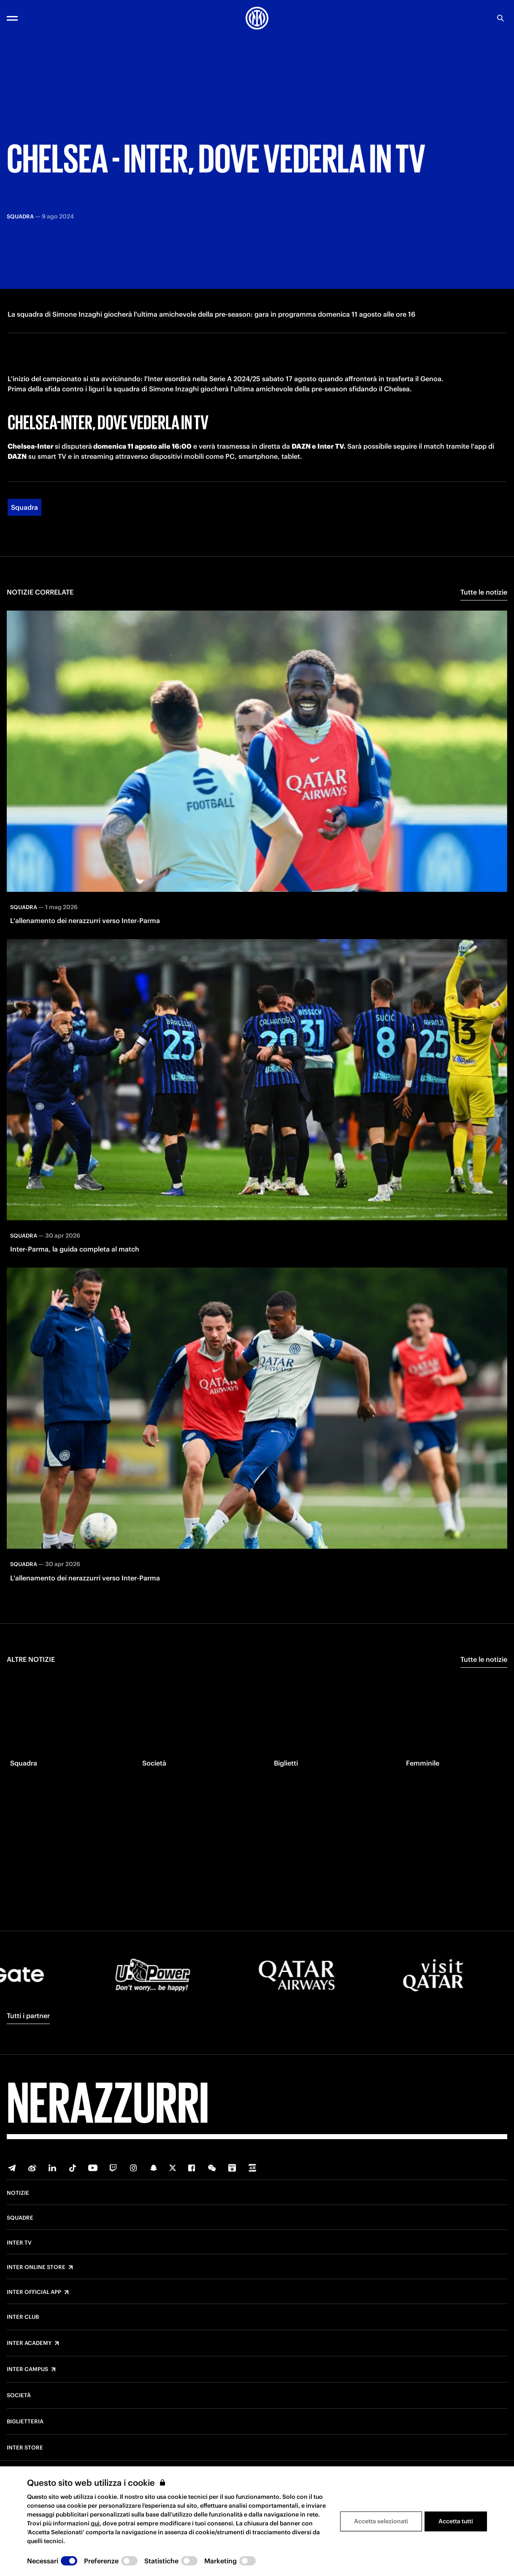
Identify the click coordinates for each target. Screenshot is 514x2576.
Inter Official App (34, 2292)
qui (95, 2523)
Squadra (24, 529)
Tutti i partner (28, 2015)
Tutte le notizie (483, 614)
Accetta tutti (455, 2521)
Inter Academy (29, 2343)
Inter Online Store (36, 2267)
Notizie (18, 2193)
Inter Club (23, 2317)
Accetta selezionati (381, 2521)
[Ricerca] (500, 18)
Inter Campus (27, 2369)
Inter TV (19, 2243)
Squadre (20, 2218)
